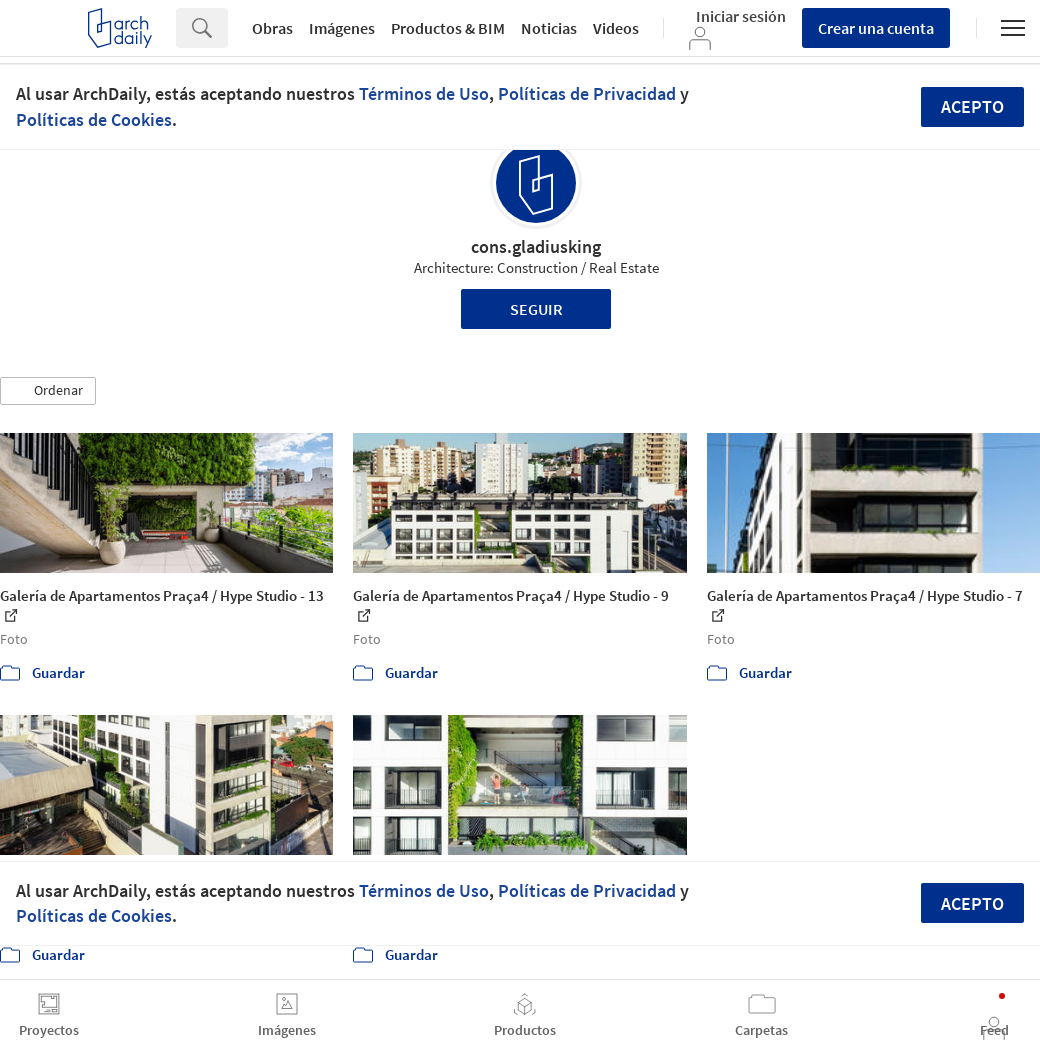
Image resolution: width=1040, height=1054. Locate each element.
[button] (48, 391)
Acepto (972, 106)
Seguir (536, 309)
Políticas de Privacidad (587, 93)
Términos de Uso (424, 93)
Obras (272, 28)
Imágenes (342, 28)
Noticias (549, 28)
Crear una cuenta (876, 28)
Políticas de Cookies (94, 119)
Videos (616, 28)
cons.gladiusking (536, 246)
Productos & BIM (448, 28)
